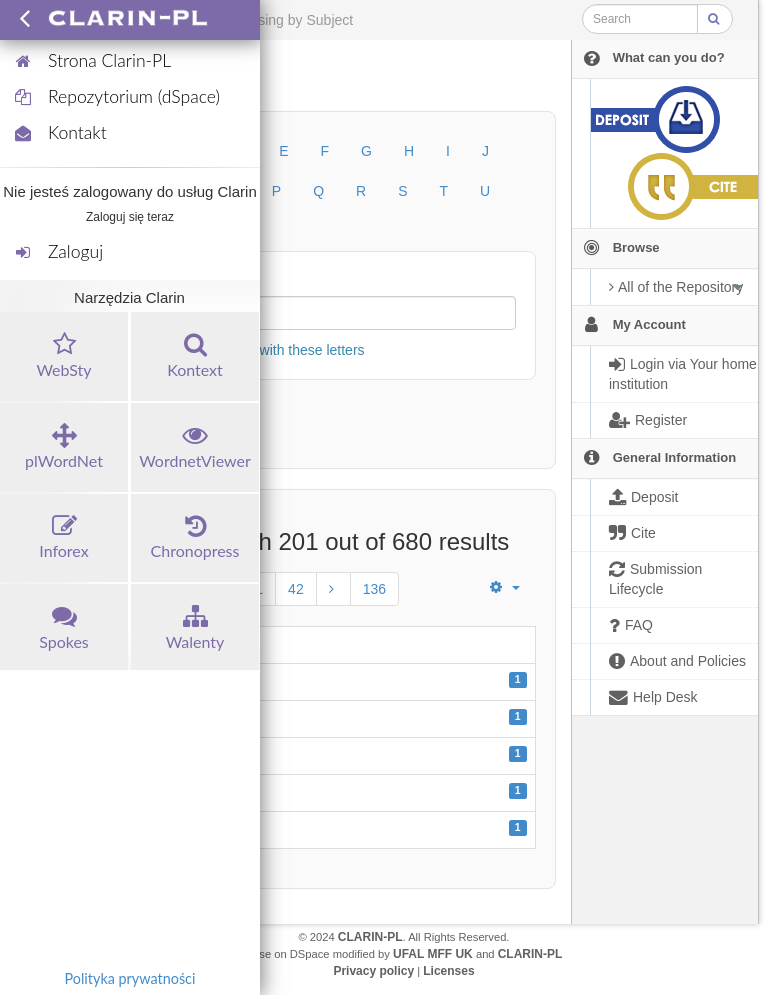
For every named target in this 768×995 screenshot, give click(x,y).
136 (374, 589)
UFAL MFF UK (433, 954)
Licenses (448, 971)
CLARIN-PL (370, 937)
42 (296, 589)
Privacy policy (373, 971)
